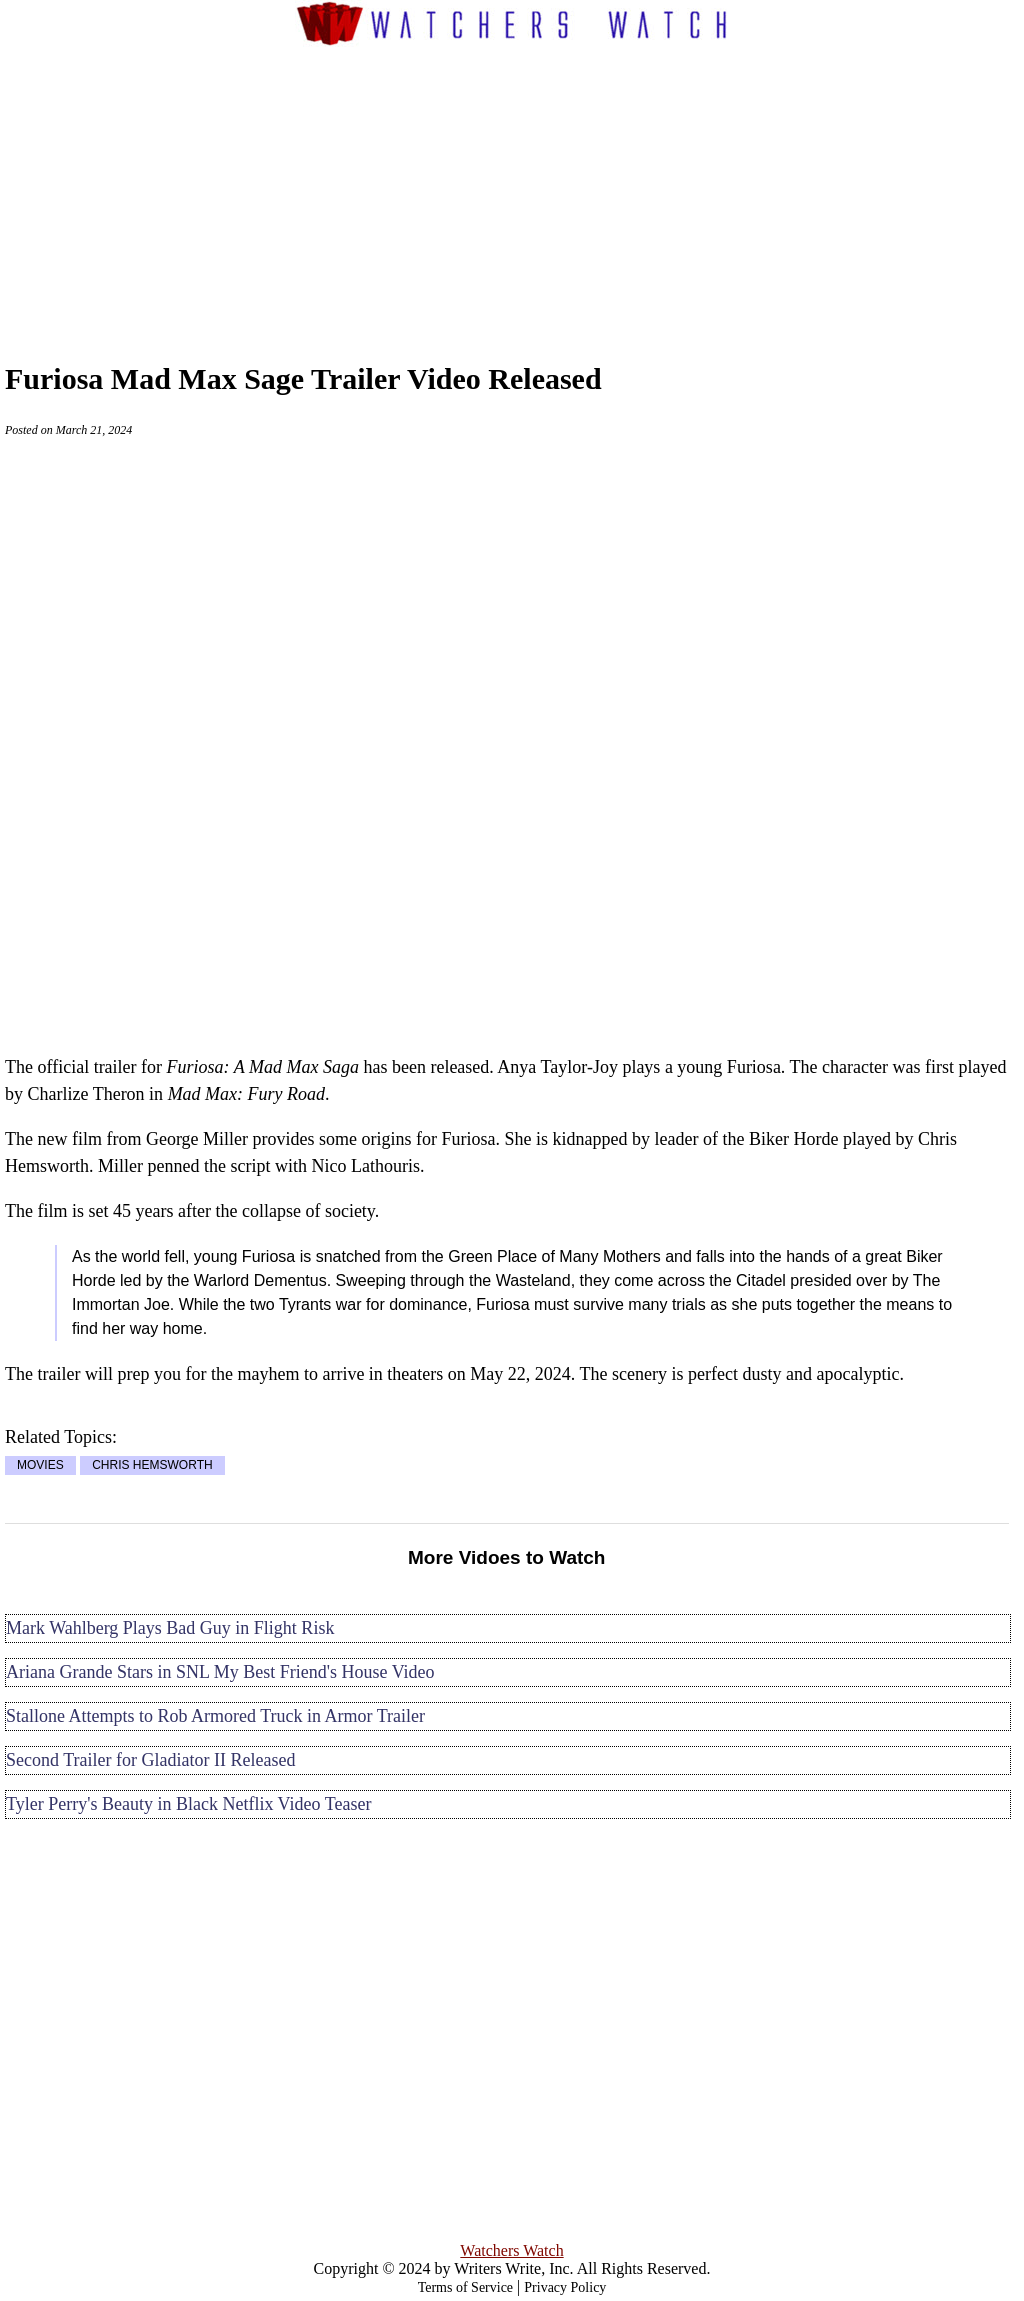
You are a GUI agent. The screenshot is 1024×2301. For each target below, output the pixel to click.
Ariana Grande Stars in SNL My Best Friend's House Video (220, 1672)
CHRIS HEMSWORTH (152, 1466)
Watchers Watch (511, 2250)
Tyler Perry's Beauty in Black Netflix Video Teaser (188, 1804)
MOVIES (40, 1466)
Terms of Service (465, 2287)
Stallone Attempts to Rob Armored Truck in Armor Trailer (215, 1716)
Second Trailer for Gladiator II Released (150, 1760)
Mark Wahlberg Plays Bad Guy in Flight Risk (170, 1628)
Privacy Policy (565, 2287)
